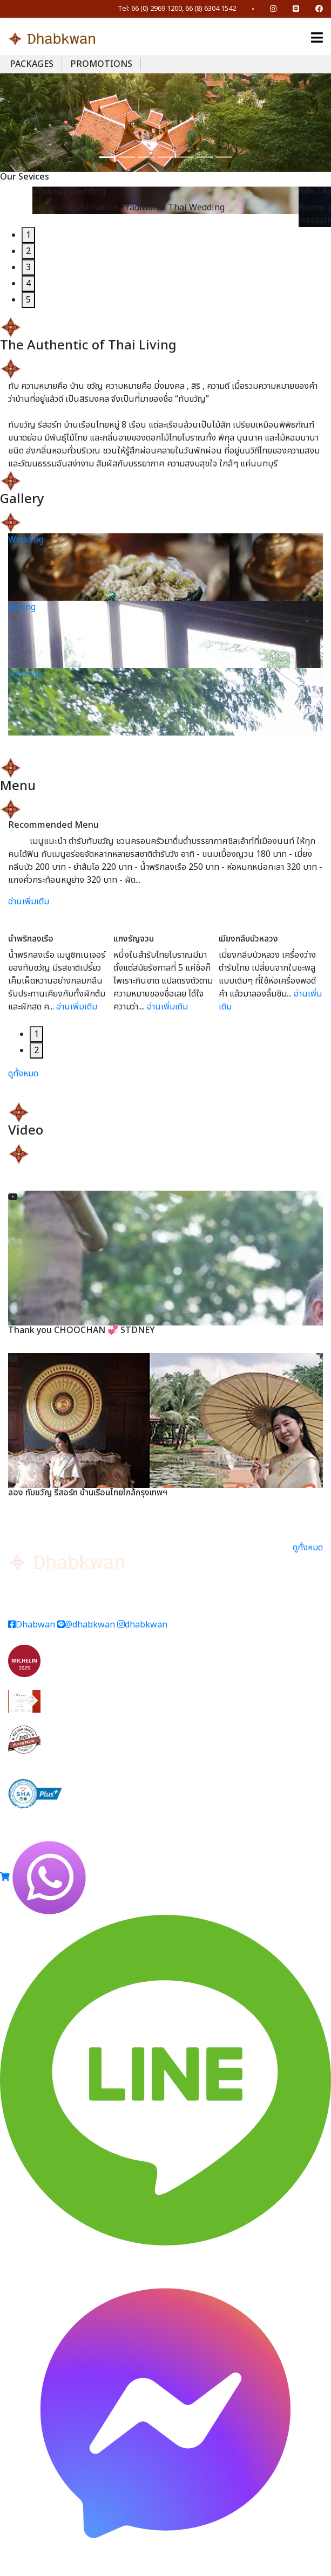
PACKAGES (31, 64)
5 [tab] (28, 299)
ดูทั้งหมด (23, 1073)
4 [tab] (28, 283)
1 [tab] (28, 235)
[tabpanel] (165, 200)
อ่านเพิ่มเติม (28, 901)
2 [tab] (28, 251)
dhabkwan (142, 1624)
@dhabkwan (86, 1624)
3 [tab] (28, 267)
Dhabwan (31, 1624)
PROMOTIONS (101, 64)
